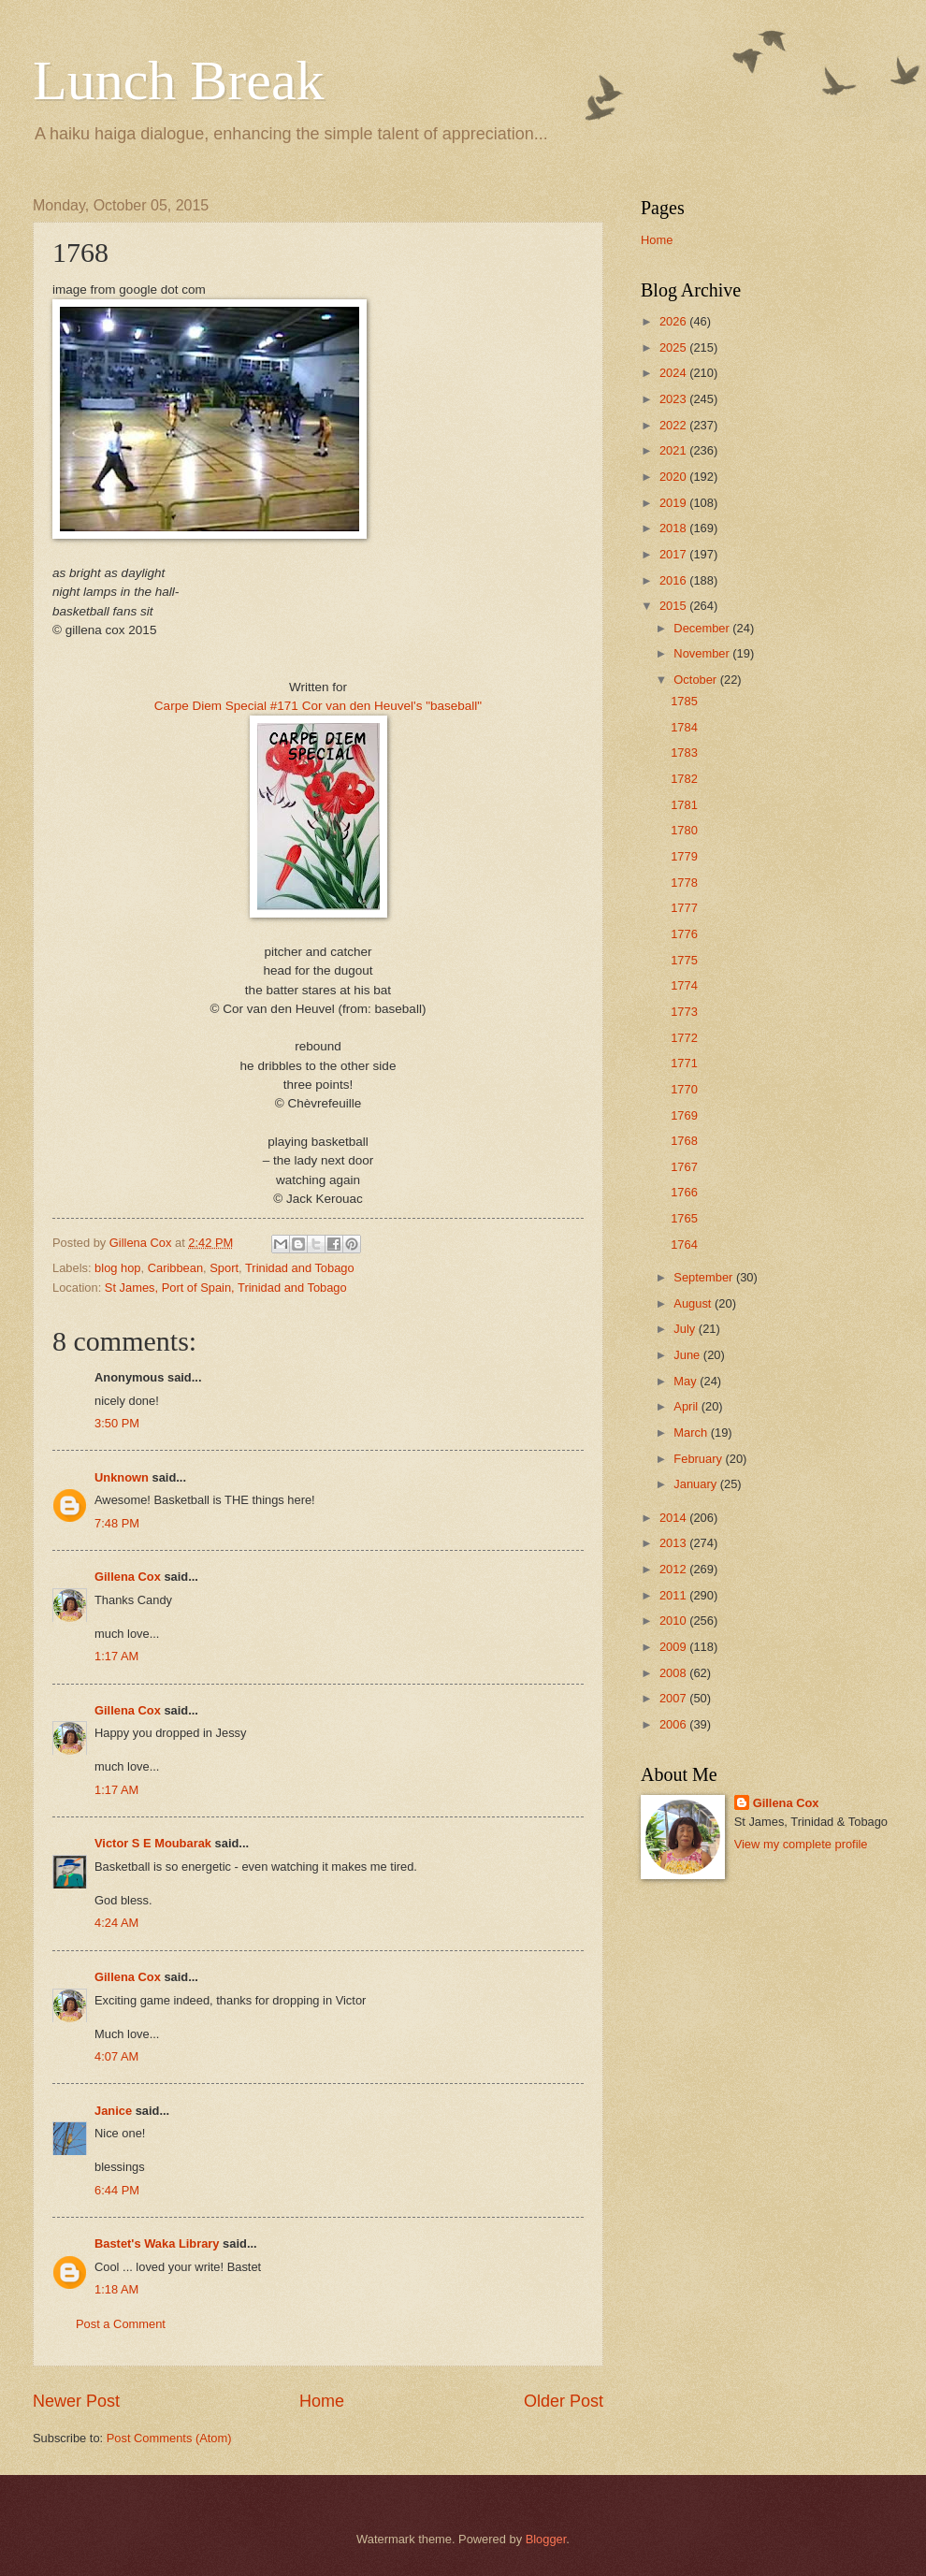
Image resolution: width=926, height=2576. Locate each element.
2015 (674, 606)
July (685, 1329)
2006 (674, 1724)
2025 (674, 347)
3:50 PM (116, 1423)
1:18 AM (116, 2289)
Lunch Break (179, 80)
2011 (674, 1595)
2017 (674, 554)
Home (321, 2401)
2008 (674, 1673)
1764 (684, 1244)
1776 (684, 934)
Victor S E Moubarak (152, 1843)
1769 (684, 1115)
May (686, 1381)
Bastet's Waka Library (157, 2243)
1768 (684, 1141)
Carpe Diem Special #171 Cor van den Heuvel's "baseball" (318, 706)
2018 (674, 528)
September (704, 1277)
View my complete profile (801, 1844)
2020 (674, 477)
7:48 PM (116, 1523)
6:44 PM (116, 2190)
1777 (684, 908)
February (699, 1459)
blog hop (117, 1268)
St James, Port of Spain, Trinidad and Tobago (226, 1288)
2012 (674, 1569)
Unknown (121, 1477)
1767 (684, 1167)
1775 (684, 960)
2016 (674, 580)
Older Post (563, 2401)
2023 (674, 399)
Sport (224, 1268)
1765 (684, 1218)
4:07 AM (116, 2056)
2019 (674, 503)
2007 (674, 1698)
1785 (684, 701)
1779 (684, 856)
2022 (674, 425)
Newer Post (76, 2401)
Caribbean (175, 1268)
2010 (674, 1621)
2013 (674, 1543)
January (696, 1484)
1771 (684, 1063)
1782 (684, 779)
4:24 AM (116, 1923)
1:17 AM (116, 1656)
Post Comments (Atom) (169, 2438)
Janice (113, 2111)
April (687, 1406)
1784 (684, 727)
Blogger (546, 2539)
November (702, 653)
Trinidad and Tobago (299, 1268)
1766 (684, 1192)
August (694, 1303)
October (696, 680)
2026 (674, 321)
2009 (674, 1647)
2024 (674, 373)
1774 (684, 985)
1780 (684, 830)
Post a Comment (121, 2324)
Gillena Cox (127, 1577)
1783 (684, 752)
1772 (684, 1038)
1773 (684, 1012)
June (688, 1355)
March (691, 1432)
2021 (674, 450)
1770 (684, 1089)
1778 (684, 883)
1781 (684, 805)
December (702, 628)
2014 (674, 1518)
